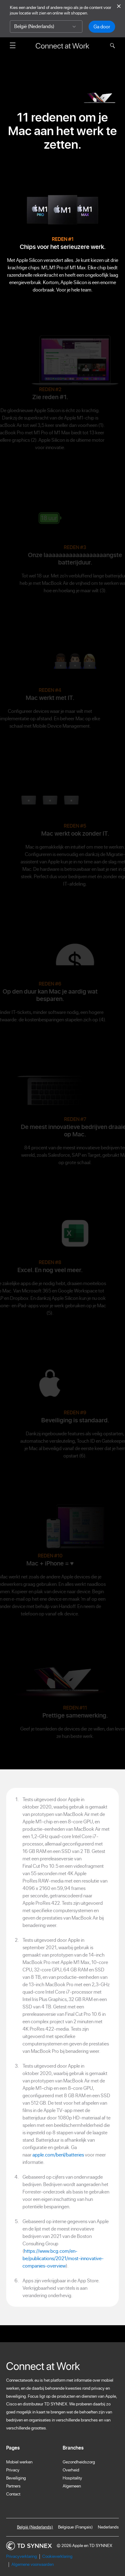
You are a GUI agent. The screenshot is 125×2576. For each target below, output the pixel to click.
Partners (13, 2486)
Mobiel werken (19, 2462)
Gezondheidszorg (79, 2462)
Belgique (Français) (75, 2527)
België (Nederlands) (35, 2527)
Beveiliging (16, 2478)
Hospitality (72, 2478)
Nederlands (108, 2527)
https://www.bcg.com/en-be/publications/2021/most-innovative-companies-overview (63, 2258)
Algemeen (72, 2486)
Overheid (71, 2470)
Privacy (12, 2470)
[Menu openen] (12, 45)
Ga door (102, 26)
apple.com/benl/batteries (58, 2154)
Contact (13, 2494)
